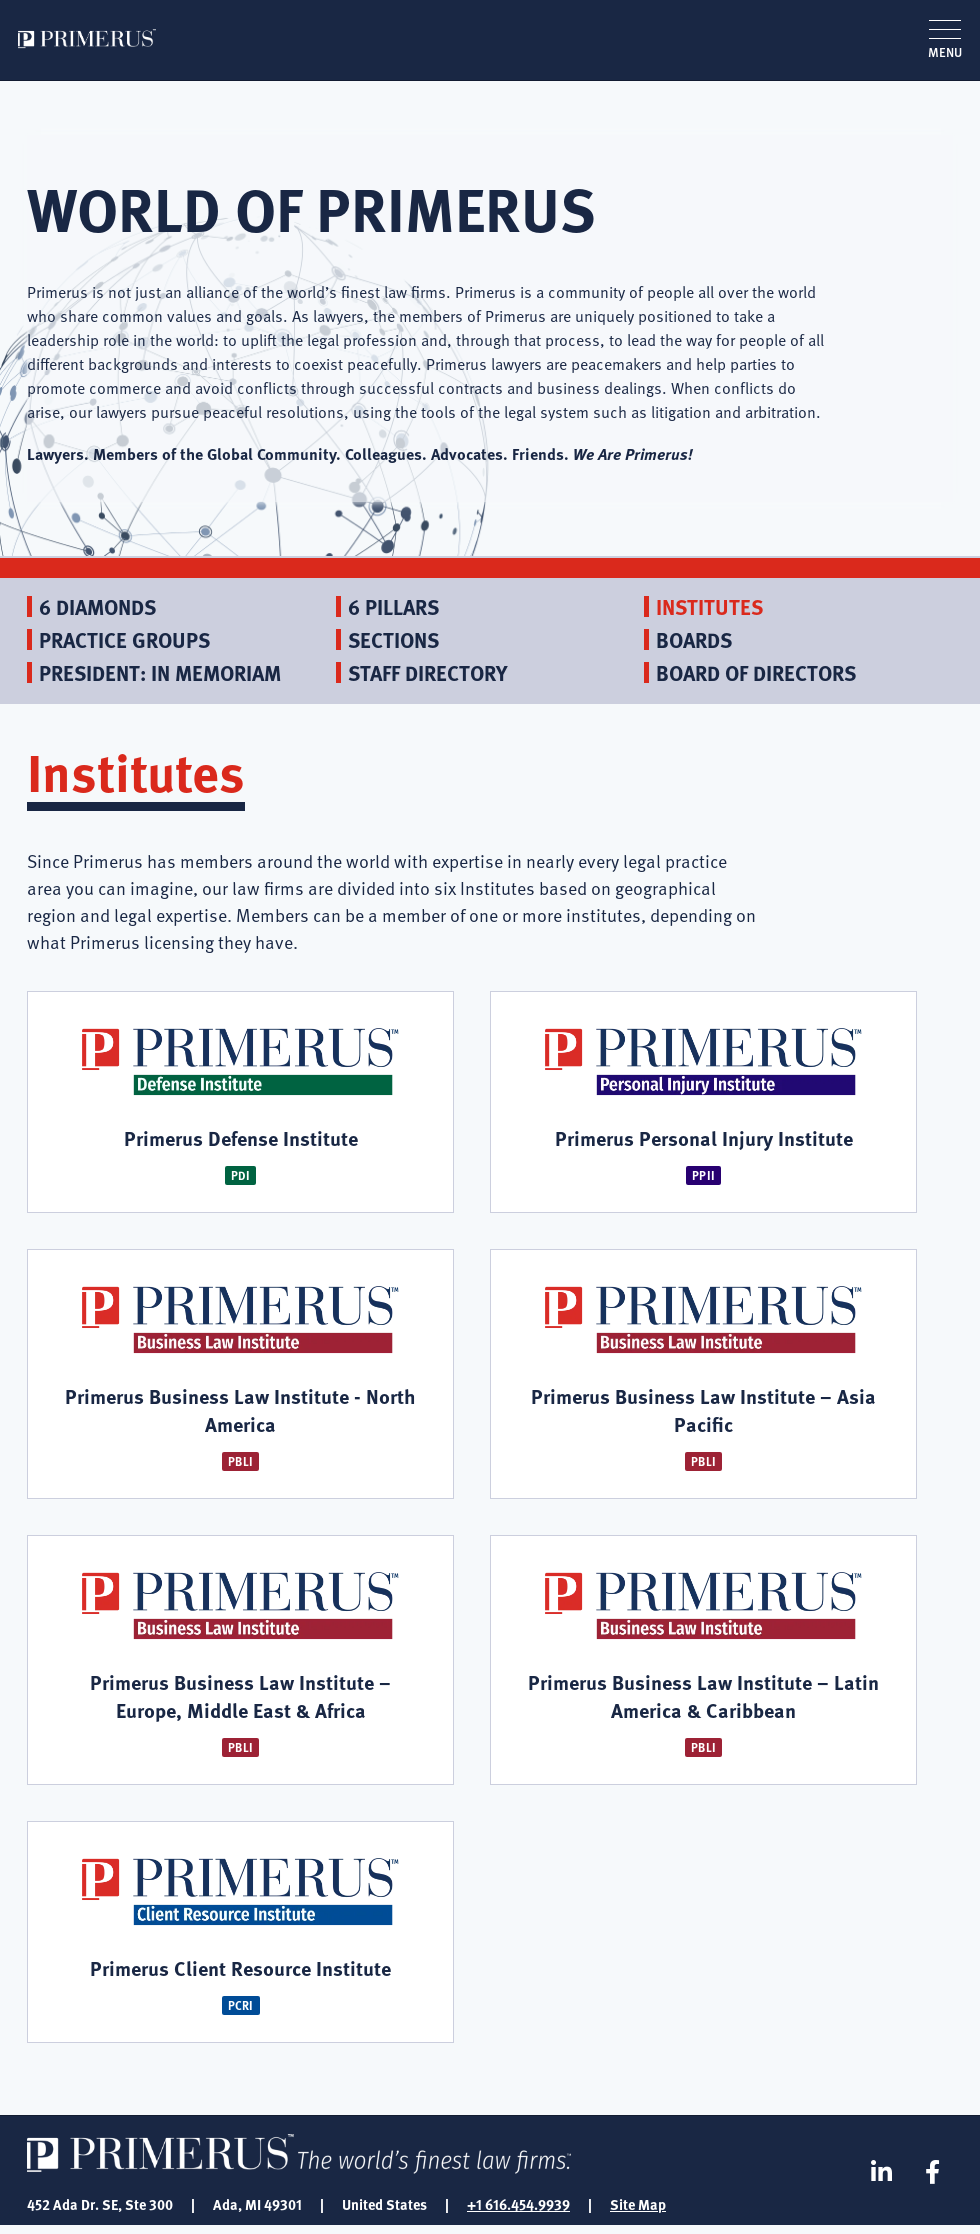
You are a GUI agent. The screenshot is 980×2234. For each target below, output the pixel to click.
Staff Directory (427, 672)
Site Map (638, 2212)
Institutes (709, 606)
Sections (393, 639)
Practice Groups (124, 639)
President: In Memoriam (160, 672)
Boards (694, 639)
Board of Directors (756, 672)
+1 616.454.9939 (518, 2212)
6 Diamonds (97, 606)
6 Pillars (393, 606)
